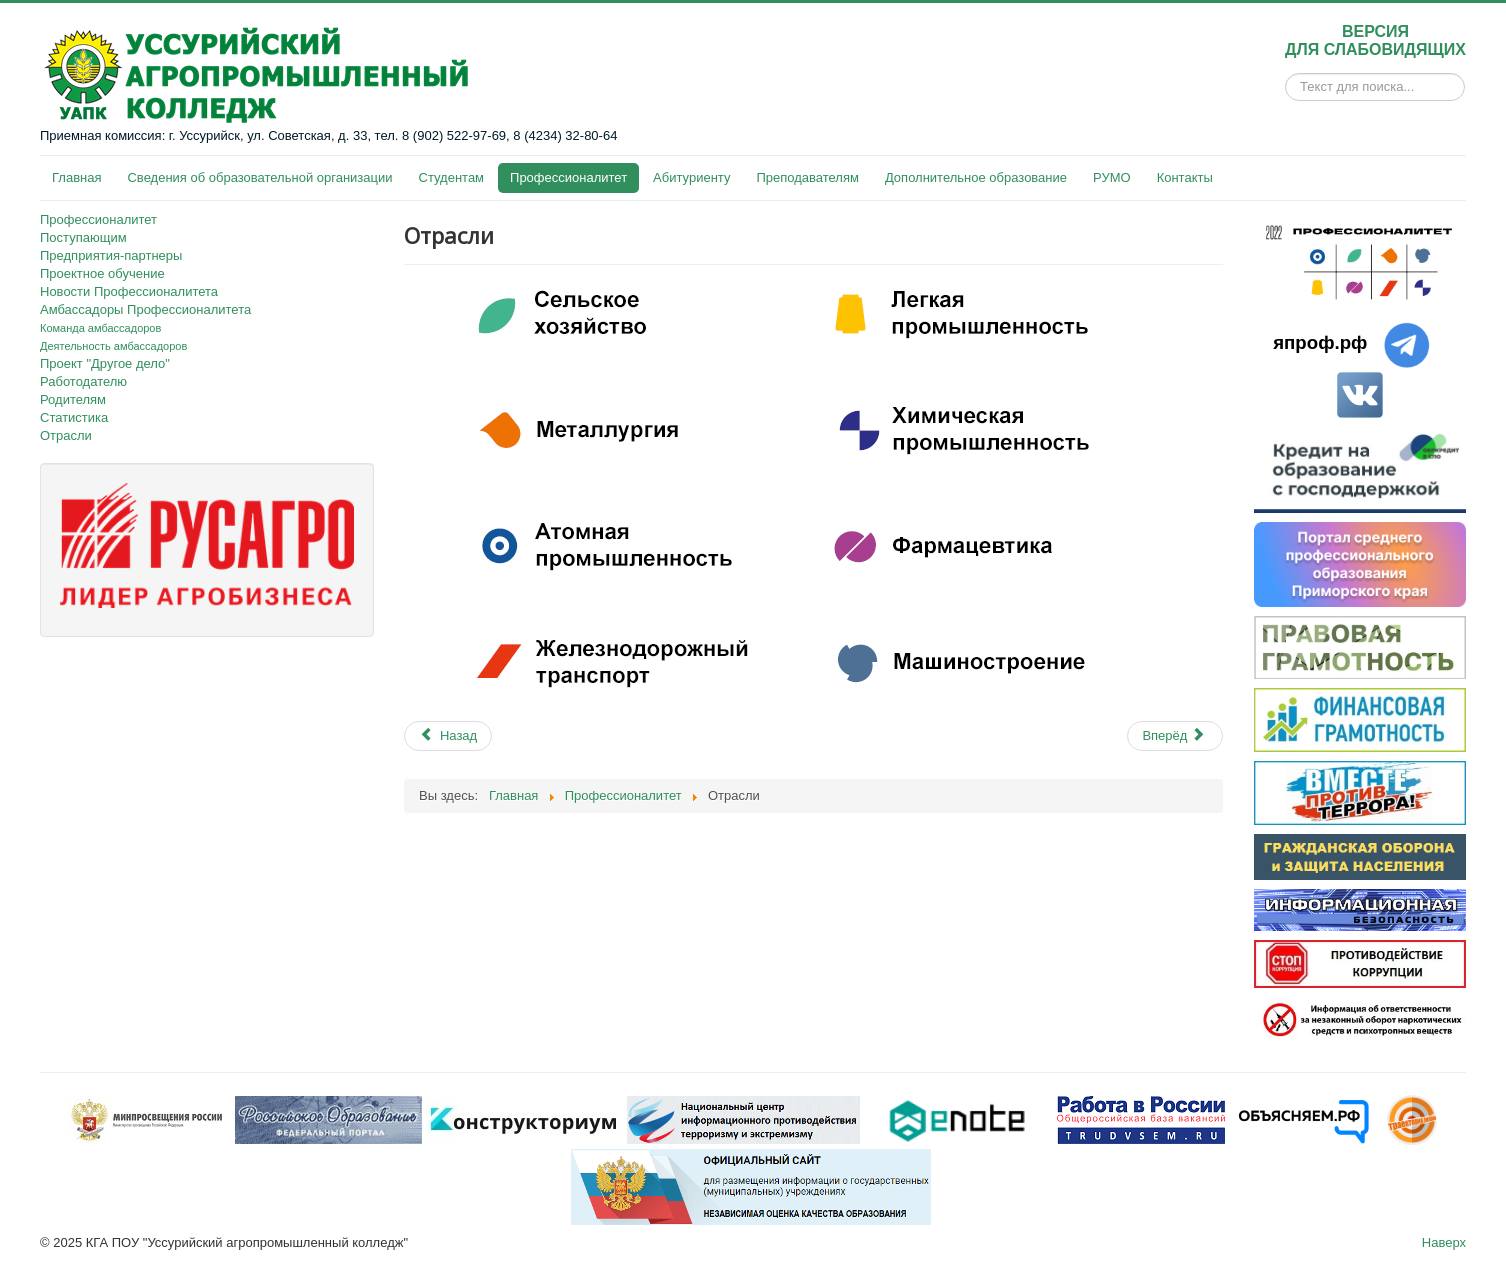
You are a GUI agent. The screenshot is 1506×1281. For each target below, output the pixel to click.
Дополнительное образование (976, 177)
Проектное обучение (102, 273)
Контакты (1185, 177)
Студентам (452, 177)
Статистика (74, 417)
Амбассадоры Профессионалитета (145, 309)
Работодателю (83, 381)
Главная (76, 177)
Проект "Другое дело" (105, 363)
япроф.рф (1320, 342)
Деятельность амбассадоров (113, 346)
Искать (1285, 87)
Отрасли (66, 435)
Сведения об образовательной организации (259, 177)
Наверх (1444, 1242)
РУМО (1112, 177)
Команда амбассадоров (100, 328)
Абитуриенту (691, 177)
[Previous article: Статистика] (448, 736)
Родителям (73, 399)
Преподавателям (807, 177)
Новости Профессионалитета (129, 291)
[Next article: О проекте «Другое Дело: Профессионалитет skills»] (1175, 736)
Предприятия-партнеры (111, 255)
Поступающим (83, 237)
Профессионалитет (568, 177)
